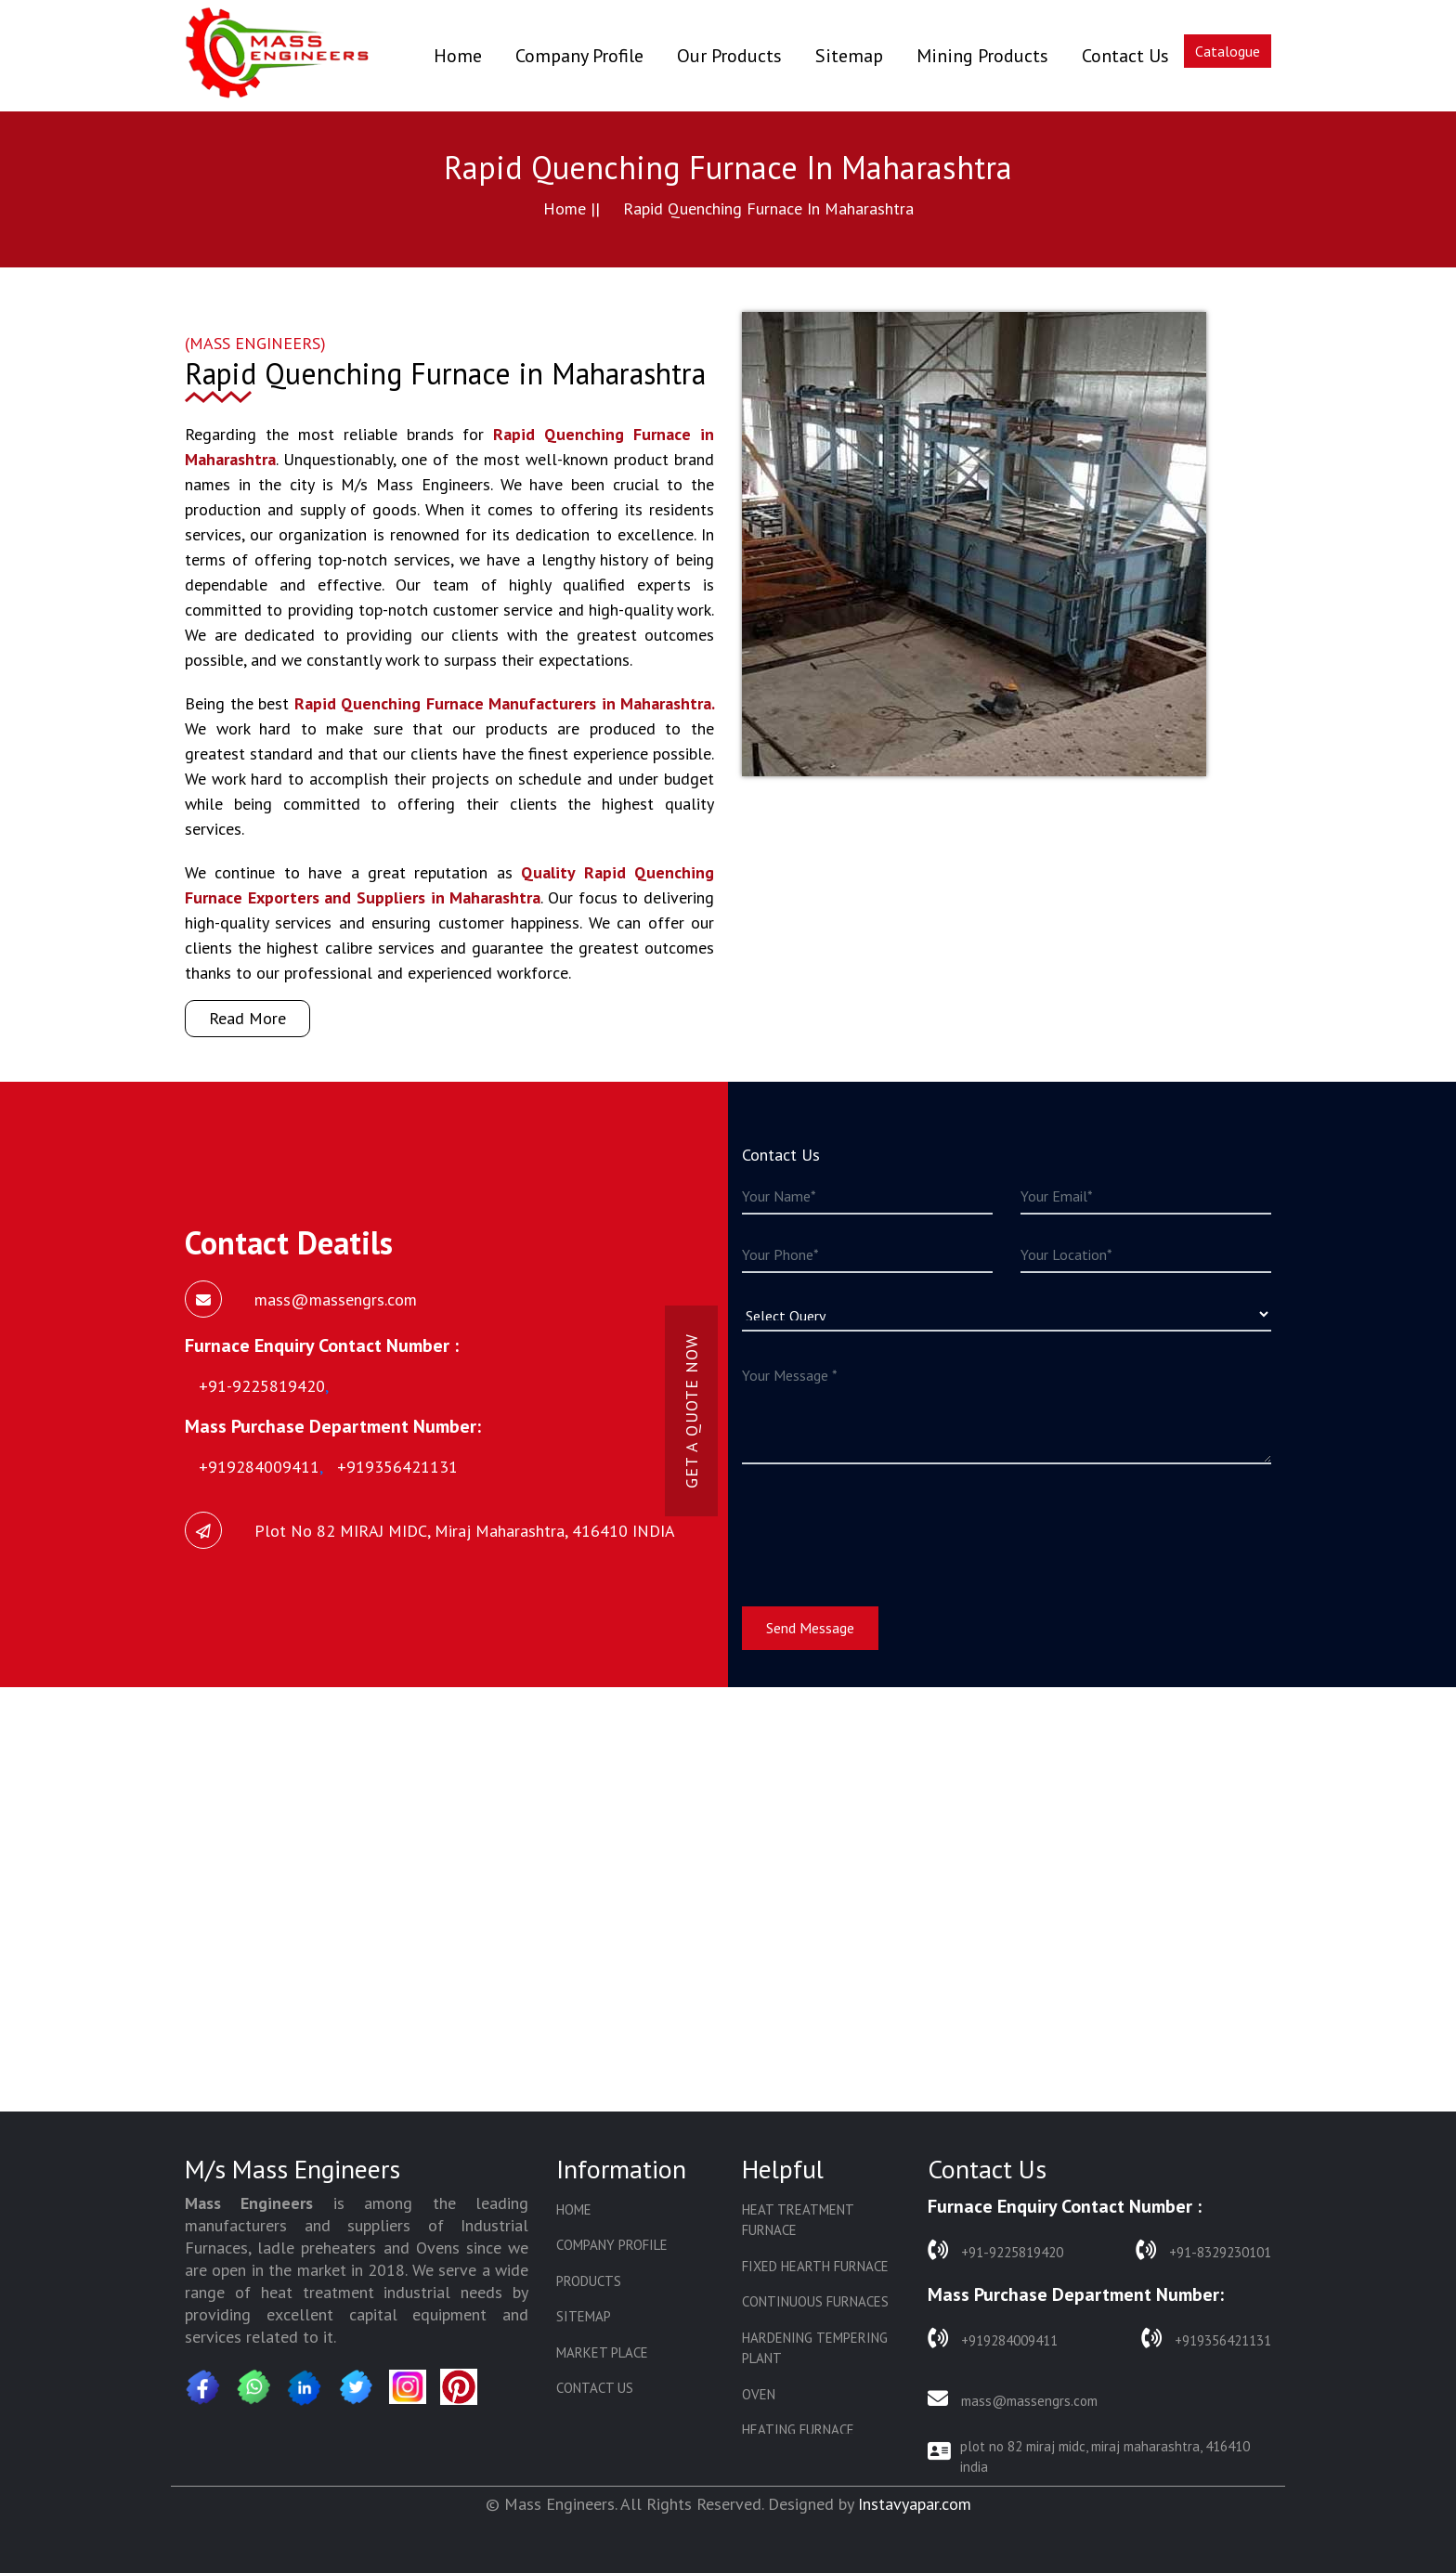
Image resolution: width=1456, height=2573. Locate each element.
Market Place (602, 2352)
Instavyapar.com (914, 2504)
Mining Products (982, 56)
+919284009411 (993, 2338)
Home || (571, 208)
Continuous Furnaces (815, 2301)
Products (588, 2281)
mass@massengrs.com (1013, 2399)
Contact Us (1125, 56)
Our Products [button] (729, 56)
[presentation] (883, 1524)
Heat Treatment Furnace (797, 2220)
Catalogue (1227, 51)
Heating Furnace (798, 2429)
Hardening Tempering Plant (815, 2348)
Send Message (810, 1627)
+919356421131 (1206, 2338)
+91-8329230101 (1203, 2250)
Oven (758, 2394)
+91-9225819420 (995, 2250)
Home (458, 55)
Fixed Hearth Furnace (815, 2266)
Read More (247, 1018)
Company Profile (579, 56)
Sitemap (849, 56)
